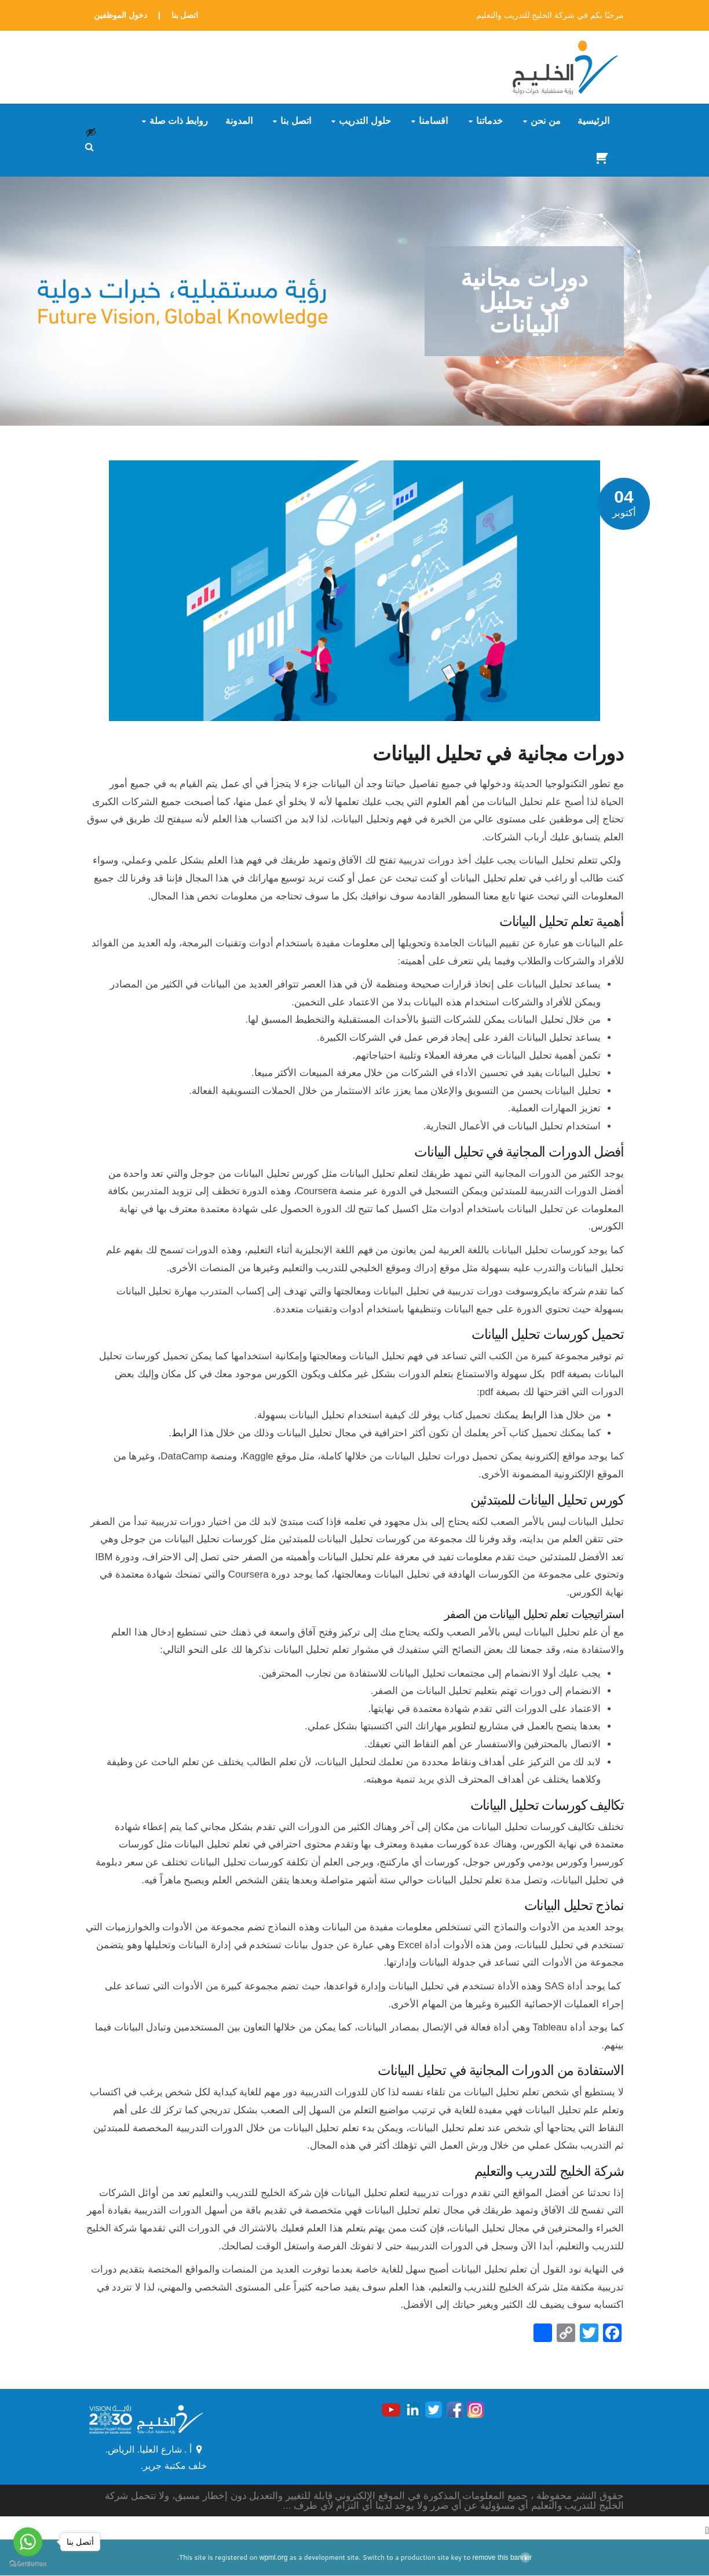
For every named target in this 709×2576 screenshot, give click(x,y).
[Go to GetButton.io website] (27, 2564)
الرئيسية (593, 121)
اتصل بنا (185, 15)
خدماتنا (489, 121)
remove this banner (502, 2558)
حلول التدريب (364, 121)
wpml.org (274, 2558)
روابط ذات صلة (179, 121)
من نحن (545, 121)
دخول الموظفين (120, 15)
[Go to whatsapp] (27, 2541)
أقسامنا (433, 121)
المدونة (239, 121)
